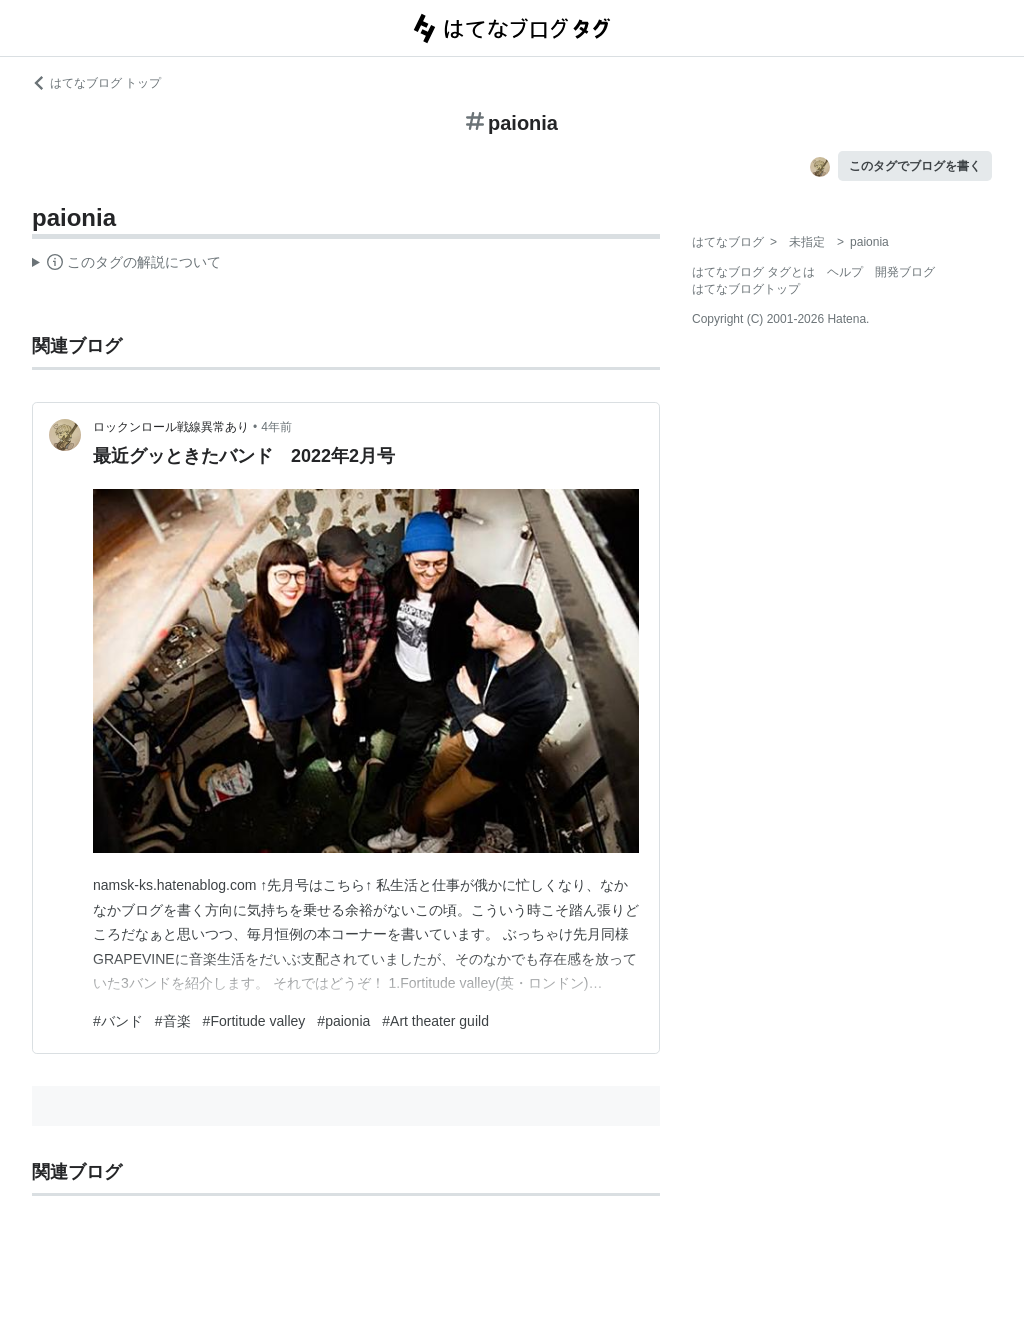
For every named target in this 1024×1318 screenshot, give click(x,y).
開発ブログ (905, 272)
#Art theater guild (435, 1021)
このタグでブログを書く (915, 166)
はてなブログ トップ (96, 83)
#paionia (343, 1021)
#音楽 (173, 1021)
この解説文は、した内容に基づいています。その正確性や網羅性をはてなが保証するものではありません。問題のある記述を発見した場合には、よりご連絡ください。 (126, 265)
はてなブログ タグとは (753, 272)
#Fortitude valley (254, 1021)
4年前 (276, 427)
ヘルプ (845, 272)
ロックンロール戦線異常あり (171, 427)
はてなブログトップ (746, 289)
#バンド (118, 1021)
